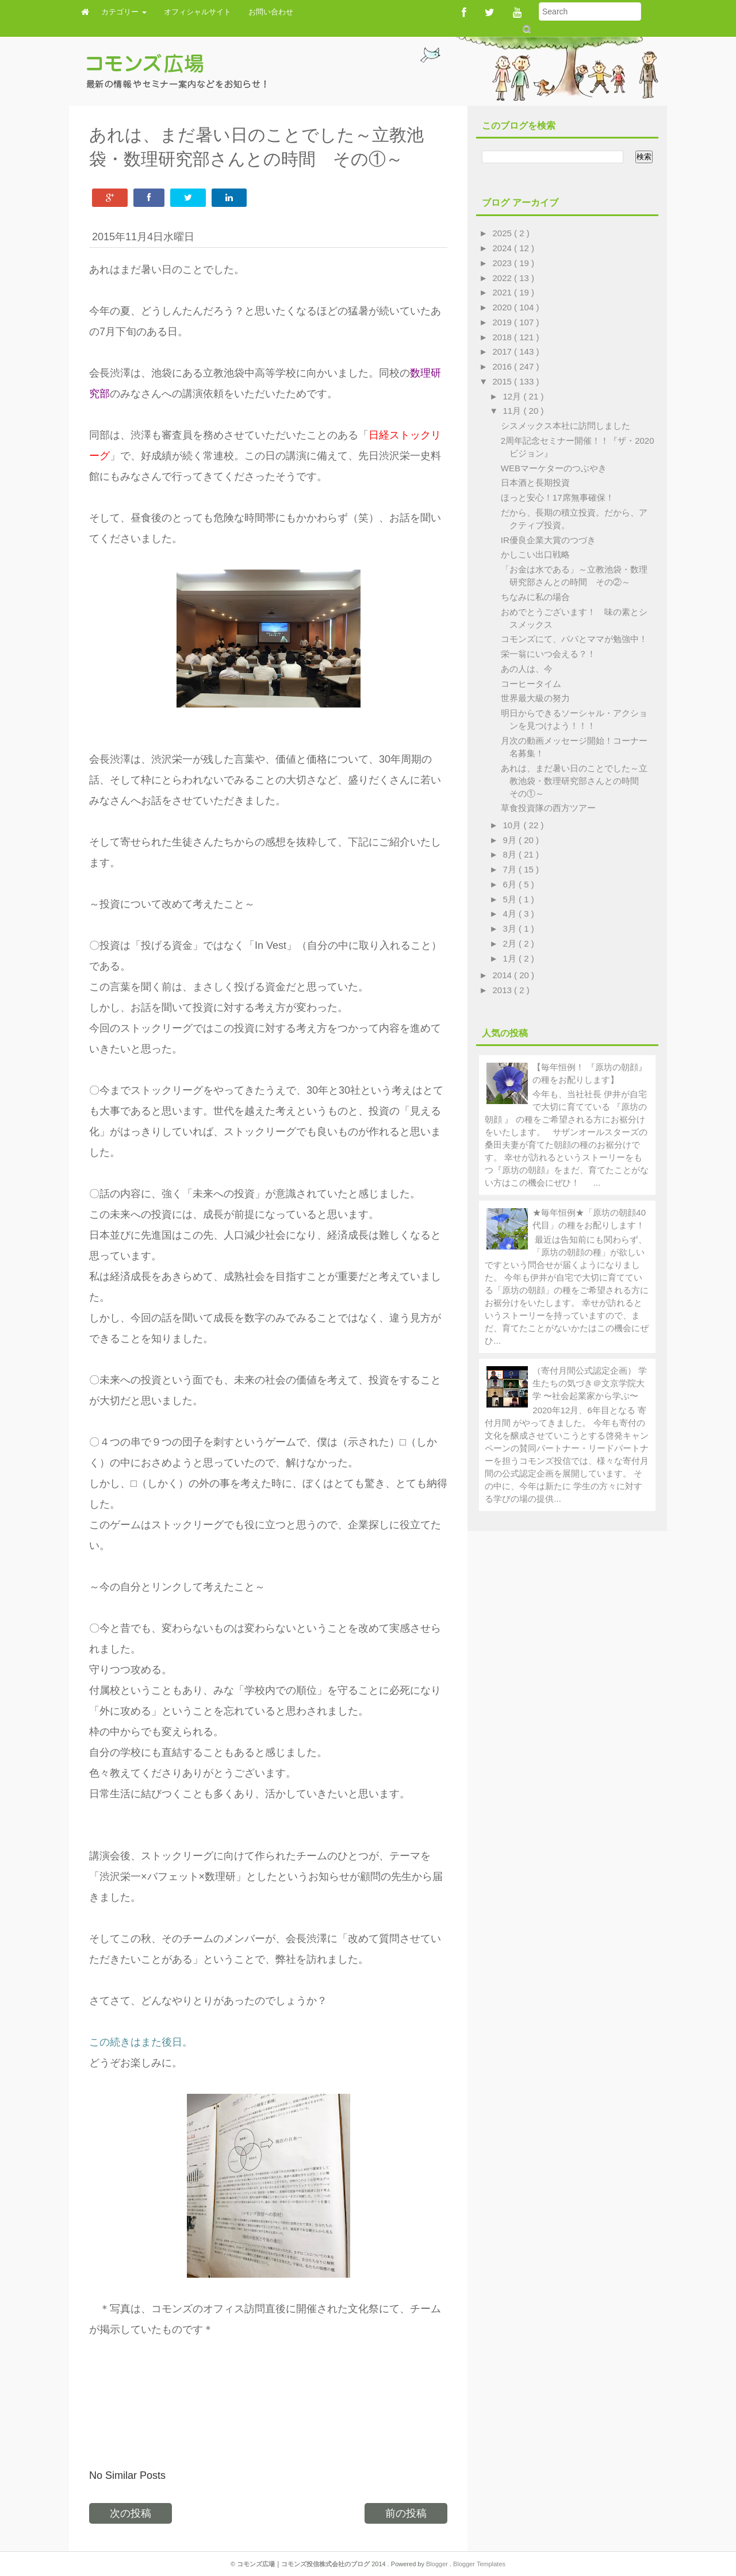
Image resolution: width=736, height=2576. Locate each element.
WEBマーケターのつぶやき (554, 468)
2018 (504, 337)
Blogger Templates (479, 2563)
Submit (526, 29)
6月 (511, 884)
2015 (504, 381)
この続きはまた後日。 (141, 2042)
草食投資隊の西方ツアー (548, 808)
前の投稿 (406, 2513)
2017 (504, 351)
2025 (504, 233)
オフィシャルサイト (197, 11)
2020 (504, 307)
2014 (504, 975)
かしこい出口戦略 (535, 554)
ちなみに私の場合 (535, 597)
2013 (504, 990)
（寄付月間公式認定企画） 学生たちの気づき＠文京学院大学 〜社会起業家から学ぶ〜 (589, 1383)
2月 (511, 943)
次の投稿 (130, 2513)
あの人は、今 (527, 669)
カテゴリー (124, 11)
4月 (511, 913)
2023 (504, 263)
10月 (513, 825)
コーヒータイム (531, 684)
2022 (504, 278)
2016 (504, 366)
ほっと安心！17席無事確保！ (557, 497)
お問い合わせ (270, 11)
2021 (504, 292)
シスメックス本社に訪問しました (565, 425)
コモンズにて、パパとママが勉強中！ (574, 639)
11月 (513, 411)
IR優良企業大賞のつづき (548, 540)
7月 (511, 869)
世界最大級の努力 (535, 698)
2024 (504, 248)
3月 (511, 928)
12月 (513, 396)
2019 (504, 322)
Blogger (438, 2563)
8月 (511, 854)
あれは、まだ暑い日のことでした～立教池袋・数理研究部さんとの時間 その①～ (574, 780)
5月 (511, 899)
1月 (511, 958)
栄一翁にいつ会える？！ (548, 654)
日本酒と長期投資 (535, 482)
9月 (511, 840)
